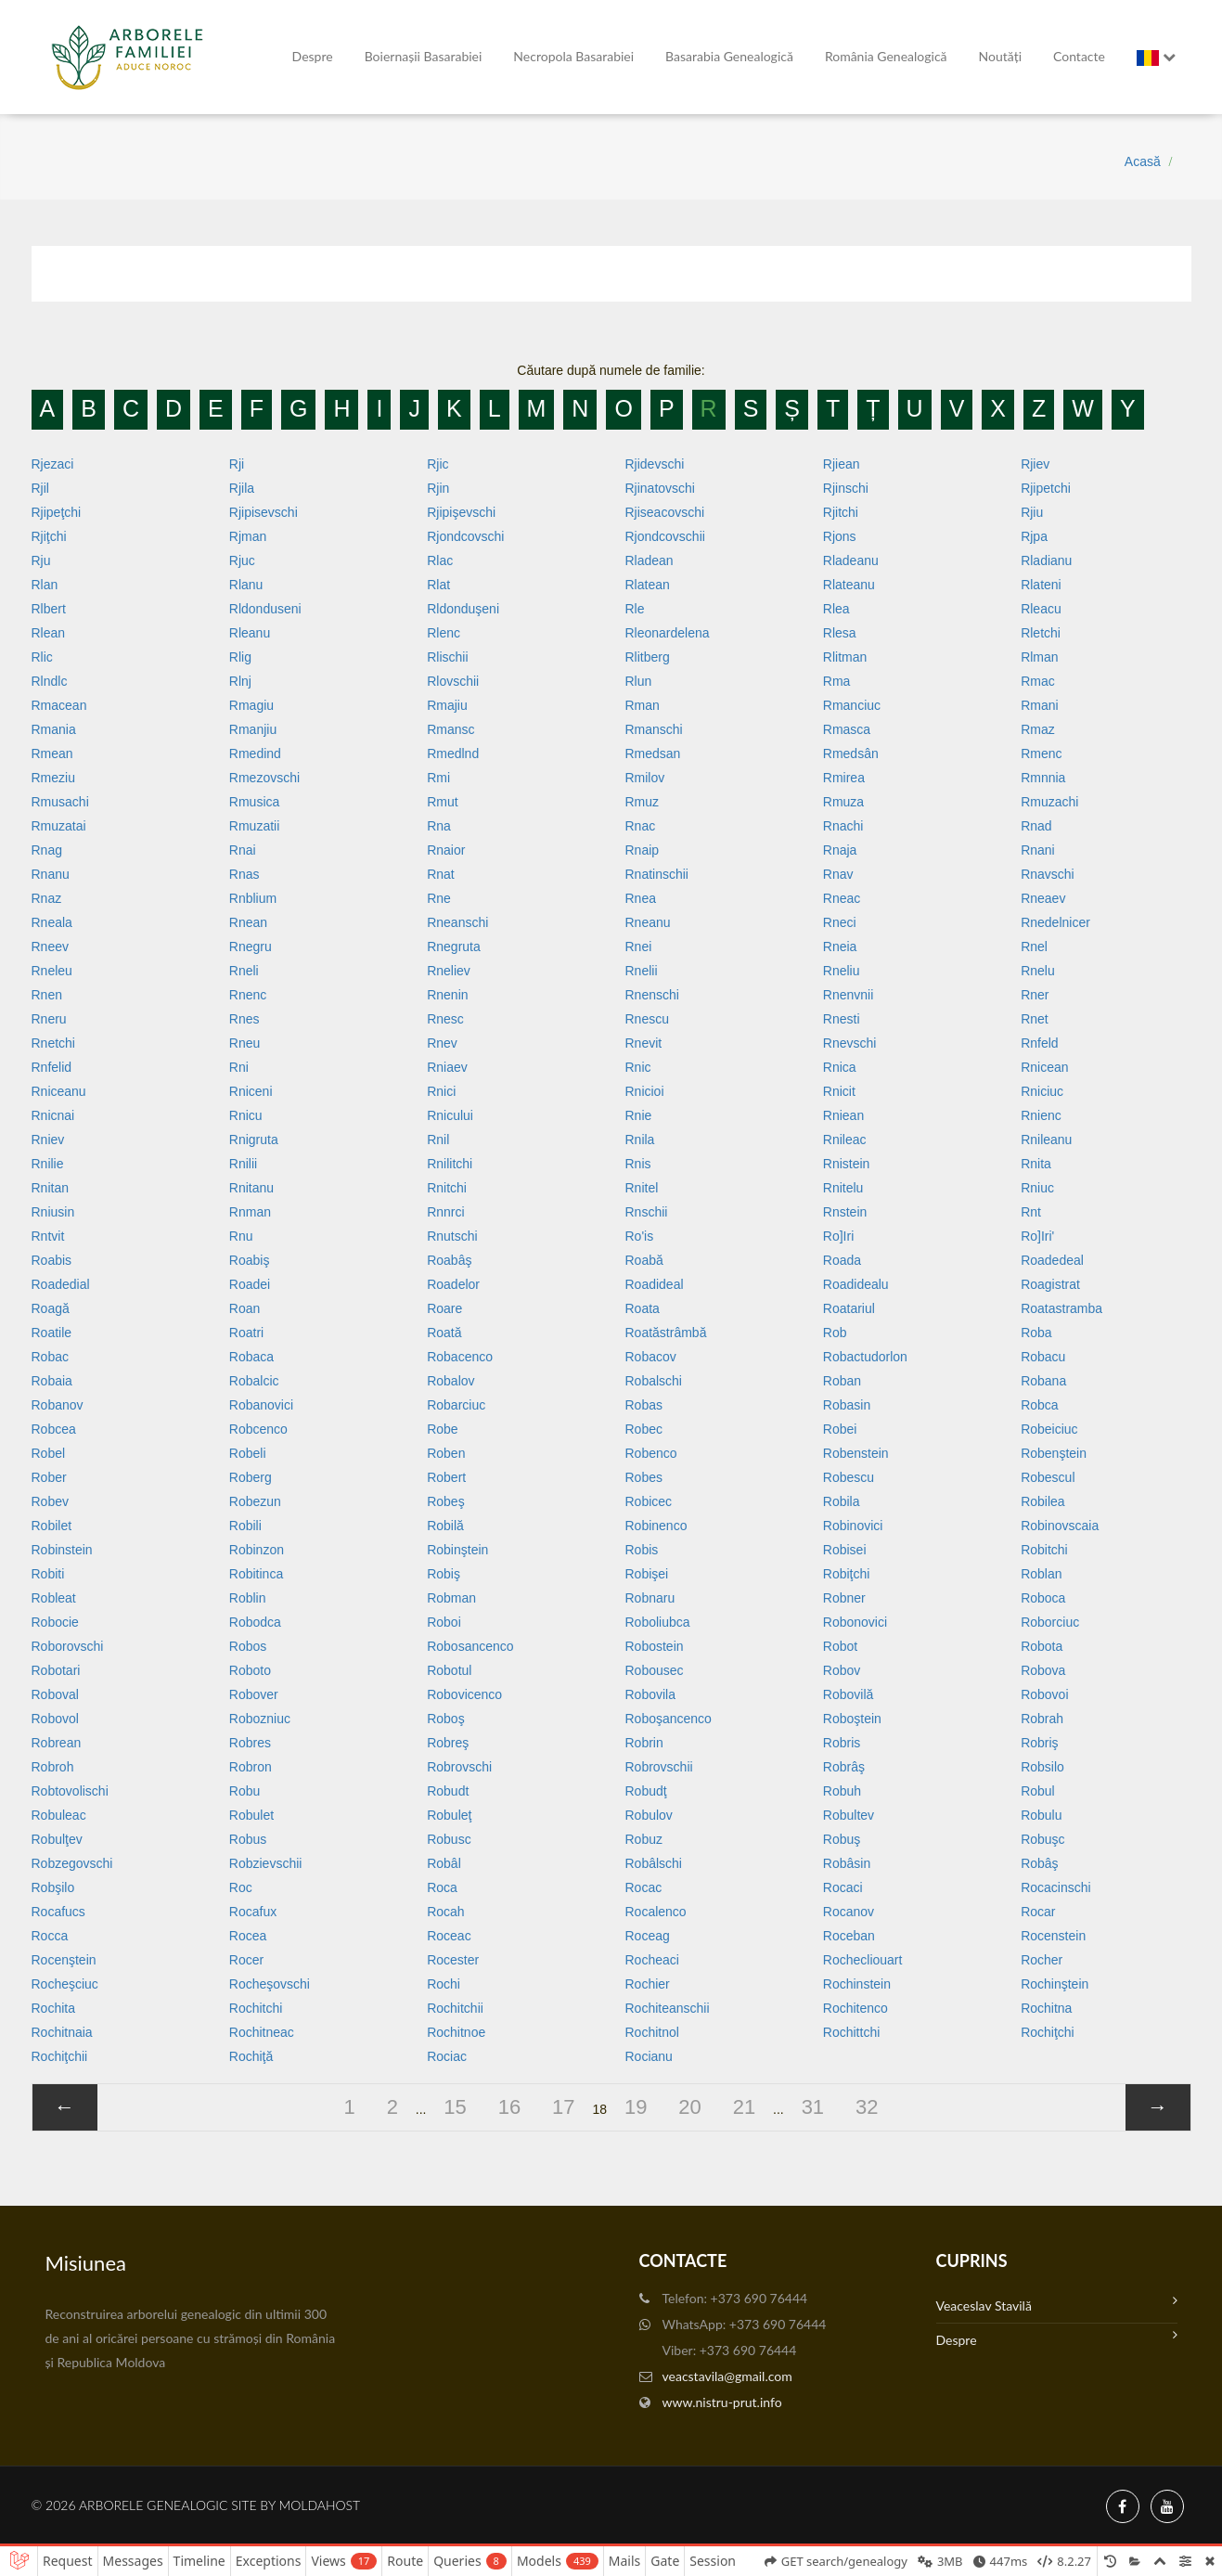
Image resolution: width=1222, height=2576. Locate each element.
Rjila (241, 488)
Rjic (437, 464)
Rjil (40, 488)
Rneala (52, 922)
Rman (641, 705)
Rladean (648, 560)
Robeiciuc (1049, 1429)
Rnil (438, 1139)
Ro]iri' (1037, 1236)
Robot (840, 1646)
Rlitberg (646, 657)
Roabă (643, 1260)
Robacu (1043, 1356)
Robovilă (848, 1694)
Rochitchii (455, 2008)
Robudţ (645, 1791)
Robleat (54, 1598)
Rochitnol (651, 2032)
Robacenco (460, 1356)
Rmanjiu (253, 729)
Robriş (1039, 1742)
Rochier (646, 1984)
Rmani (1039, 705)
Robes (643, 1477)
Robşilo (53, 1887)
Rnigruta (253, 1139)
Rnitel (641, 1187)
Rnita (1036, 1163)
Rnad (1036, 825)
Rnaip (641, 850)
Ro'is (638, 1236)
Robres (250, 1742)
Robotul (449, 1670)
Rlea (836, 608)
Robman (451, 1598)
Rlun (637, 681)
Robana (1043, 1380)
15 (455, 2107)
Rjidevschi (654, 464)
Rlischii (447, 657)
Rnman (250, 1211)
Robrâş (844, 1766)
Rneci (839, 922)
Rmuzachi (1049, 801)
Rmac (1038, 681)
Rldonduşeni (463, 608)
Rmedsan (652, 753)
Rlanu (246, 584)
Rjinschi (845, 488)
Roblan (1041, 1573)
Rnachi (843, 825)
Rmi (438, 777)
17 (563, 2107)
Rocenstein (1053, 1935)
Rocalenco (655, 1911)
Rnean (248, 922)
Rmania (54, 729)
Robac (50, 1356)
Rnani (1038, 850)
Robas (643, 1404)
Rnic (637, 1067)
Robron (250, 1766)
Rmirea (844, 777)
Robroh (53, 1766)
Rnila (639, 1139)
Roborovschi (68, 1646)
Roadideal (653, 1284)
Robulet (251, 1815)
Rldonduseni (265, 608)
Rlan (45, 584)
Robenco (650, 1453)
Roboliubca (656, 1622)
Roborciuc (1050, 1622)
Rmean (52, 753)
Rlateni (1041, 584)
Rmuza (843, 801)
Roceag (646, 1935)
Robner (844, 1598)
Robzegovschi (72, 1863)
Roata (641, 1308)
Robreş (448, 1742)
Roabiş (249, 1260)
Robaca (251, 1356)
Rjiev (1035, 464)
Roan (244, 1308)
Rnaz (47, 898)
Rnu (241, 1236)
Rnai (242, 850)
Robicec (648, 1501)
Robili (245, 1525)
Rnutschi (452, 1236)
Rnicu (246, 1115)
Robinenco (655, 1525)
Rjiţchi (49, 536)
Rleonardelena (666, 632)
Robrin (643, 1742)
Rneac (841, 898)
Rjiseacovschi (664, 512)
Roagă (51, 1308)
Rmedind (255, 753)
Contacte (1079, 56)
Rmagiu (251, 705)
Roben (446, 1453)
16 (509, 2107)
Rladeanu (851, 560)
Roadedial (61, 1284)
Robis (641, 1549)
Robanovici (261, 1404)
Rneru (49, 1018)
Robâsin (846, 1863)
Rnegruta (454, 946)
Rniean (843, 1115)
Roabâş (449, 1260)
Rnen (47, 994)
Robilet (52, 1525)
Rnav (838, 874)
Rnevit (643, 1043)
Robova (1043, 1670)
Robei (840, 1429)
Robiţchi (846, 1573)
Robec (643, 1429)
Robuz (643, 1839)
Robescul (1047, 1477)
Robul (1038, 1791)
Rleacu (1041, 608)
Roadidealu (856, 1284)
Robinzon (256, 1549)
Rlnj (240, 681)
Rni (239, 1067)
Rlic (42, 657)
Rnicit (839, 1091)
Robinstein (62, 1549)
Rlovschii (453, 681)
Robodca (255, 1622)
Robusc (448, 1839)
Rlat (438, 584)
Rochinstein (857, 1984)
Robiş (443, 1573)
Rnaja (840, 850)
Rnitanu (251, 1187)
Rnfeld (1039, 1043)
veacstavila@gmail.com (727, 2376)
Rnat (441, 874)
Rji (236, 464)
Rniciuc (1042, 1091)
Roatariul (849, 1308)
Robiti (48, 1573)
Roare (444, 1308)
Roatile (52, 1332)
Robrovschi (459, 1766)
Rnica (839, 1067)
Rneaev (1043, 898)
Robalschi (652, 1380)
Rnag (47, 850)
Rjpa (1034, 536)
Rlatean (646, 584)
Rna (439, 825)
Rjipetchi (1046, 488)
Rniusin (53, 1211)
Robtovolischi (70, 1791)
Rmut (442, 801)
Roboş (445, 1718)
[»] (1158, 2107)
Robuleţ (449, 1815)
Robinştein (457, 1549)
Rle (634, 608)
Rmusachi (60, 801)
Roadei (249, 1284)
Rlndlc (50, 681)
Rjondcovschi (465, 536)
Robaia (52, 1380)
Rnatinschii (656, 874)
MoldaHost (320, 2505)
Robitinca (256, 1573)
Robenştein (1054, 1453)
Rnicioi (643, 1091)
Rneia (840, 946)
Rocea (247, 1935)
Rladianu (1046, 560)
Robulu (1041, 1815)
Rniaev (447, 1067)
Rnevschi (850, 1043)
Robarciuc (456, 1404)
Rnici (441, 1091)
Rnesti (841, 1018)
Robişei (646, 1573)
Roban (842, 1380)
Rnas (244, 874)
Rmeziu (53, 777)
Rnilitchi (449, 1163)
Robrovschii (658, 1766)
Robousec (653, 1670)
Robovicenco (464, 1694)
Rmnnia (1043, 777)
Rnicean (1044, 1067)
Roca (442, 1887)
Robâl (444, 1863)
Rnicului (450, 1115)
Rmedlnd (453, 753)
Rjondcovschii (664, 536)
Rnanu (51, 874)
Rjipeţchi (57, 512)
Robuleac (59, 1815)
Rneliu (841, 970)
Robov (841, 1670)
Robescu (848, 1477)
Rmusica (254, 801)
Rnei (637, 946)
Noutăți (1000, 56)
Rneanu (647, 922)
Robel (49, 1453)
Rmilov (644, 777)
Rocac (643, 1887)
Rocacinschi (1055, 1887)
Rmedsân (851, 753)
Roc (240, 1887)
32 (866, 2107)
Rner (1034, 994)
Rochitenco (855, 2008)
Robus (247, 1839)
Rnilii (243, 1163)
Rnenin (447, 994)
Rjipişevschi (461, 512)
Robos (247, 1646)
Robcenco (258, 1429)
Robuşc (1042, 1839)
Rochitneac (261, 2032)
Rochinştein (1054, 1984)
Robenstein (856, 1453)
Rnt (1031, 1211)
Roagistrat (1050, 1284)
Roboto (250, 1670)
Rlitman (845, 657)
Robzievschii (265, 1863)
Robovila (649, 1694)
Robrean (57, 1742)
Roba (1036, 1332)
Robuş (841, 1839)
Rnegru (250, 946)
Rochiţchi (1047, 2032)
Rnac (639, 825)
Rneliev (448, 970)
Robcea (54, 1429)
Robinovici (853, 1525)
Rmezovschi (264, 777)
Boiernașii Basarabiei (423, 56)
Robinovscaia (1060, 1525)
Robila (841, 1501)
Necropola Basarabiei (573, 56)
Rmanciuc (852, 705)
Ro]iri (838, 1236)
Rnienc (1041, 1115)
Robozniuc (259, 1718)
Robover (253, 1694)
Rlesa (839, 632)
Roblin (247, 1598)
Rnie (637, 1115)
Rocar (1038, 1911)
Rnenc (247, 994)
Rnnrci (445, 1211)
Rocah (445, 1911)
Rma (837, 681)
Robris (841, 1742)
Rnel (1034, 946)
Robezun (255, 1501)
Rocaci (843, 1887)
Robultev (848, 1815)
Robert (446, 1477)
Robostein (653, 1646)
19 (635, 2107)
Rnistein (846, 1163)
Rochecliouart (863, 1959)
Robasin (846, 1404)
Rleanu (249, 632)
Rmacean (59, 705)
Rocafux (253, 1911)
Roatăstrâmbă (665, 1332)
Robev (50, 1501)
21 (744, 2107)
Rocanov (848, 1911)
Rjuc (242, 560)
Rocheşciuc (65, 1984)
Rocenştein (64, 1959)
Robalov (450, 1380)
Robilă (445, 1525)
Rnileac (845, 1139)
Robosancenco (470, 1646)
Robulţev (57, 1839)
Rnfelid (52, 1067)
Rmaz (1038, 729)
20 (689, 2107)
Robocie (55, 1622)
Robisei (845, 1549)
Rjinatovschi (659, 488)
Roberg (250, 1477)
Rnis (637, 1163)
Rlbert (49, 608)
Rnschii (645, 1211)
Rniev (48, 1139)
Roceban (849, 1935)
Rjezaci (53, 464)
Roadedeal (1052, 1260)
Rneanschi (457, 922)
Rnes (244, 1018)
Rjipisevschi (263, 512)
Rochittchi (851, 2032)
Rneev (50, 946)
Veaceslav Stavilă (1056, 2303)
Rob (835, 1332)
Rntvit (48, 1236)
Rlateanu (849, 584)
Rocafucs (58, 1911)
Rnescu (646, 1018)
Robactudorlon (865, 1356)
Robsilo (1042, 1766)
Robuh (842, 1791)
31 (813, 2107)
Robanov (58, 1404)
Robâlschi (652, 1863)
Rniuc (1037, 1187)
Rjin (438, 488)
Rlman (1039, 657)
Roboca (1043, 1598)
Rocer (246, 1959)
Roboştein (852, 1718)
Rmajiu (447, 705)
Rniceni (251, 1091)
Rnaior (446, 850)
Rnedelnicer (1055, 922)
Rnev (442, 1043)
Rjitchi (840, 512)
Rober (49, 1477)
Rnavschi (1047, 874)
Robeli (247, 1453)
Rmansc (450, 729)
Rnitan (50, 1187)
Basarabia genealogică (729, 56)
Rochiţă (251, 2056)
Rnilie (48, 1163)
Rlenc (443, 632)
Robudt (448, 1791)
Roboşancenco (667, 1718)
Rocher (1041, 1959)
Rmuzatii (254, 825)
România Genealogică (886, 56)
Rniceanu (59, 1091)
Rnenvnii (848, 994)
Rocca (50, 1935)
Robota (1041, 1646)
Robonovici (855, 1622)
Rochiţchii (60, 2056)
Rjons (839, 536)
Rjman (247, 536)
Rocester (453, 1959)
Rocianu (648, 2056)
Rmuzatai (59, 825)
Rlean (49, 632)
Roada (842, 1260)
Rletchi (1041, 632)
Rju (41, 560)
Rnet (1034, 1018)
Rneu (244, 1043)
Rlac (440, 560)
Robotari (56, 1670)
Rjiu (1032, 512)
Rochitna (1046, 2008)
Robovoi (1044, 1694)
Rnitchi (447, 1187)
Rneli (244, 970)
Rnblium (253, 898)
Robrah (1042, 1718)
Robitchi (1044, 1549)
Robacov (649, 1356)
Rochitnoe (456, 2032)
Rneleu (52, 970)
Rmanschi (653, 729)
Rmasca (846, 729)
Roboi (444, 1622)
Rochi (443, 1984)
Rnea (639, 898)
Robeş (445, 1501)
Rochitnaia (62, 2032)
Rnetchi (53, 1043)
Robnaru (649, 1598)
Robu (244, 1791)
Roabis (52, 1260)
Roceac (448, 1935)
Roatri (246, 1332)
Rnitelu (843, 1187)
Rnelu (1038, 970)
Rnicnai (53, 1115)
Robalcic (254, 1380)
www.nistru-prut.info (722, 2402)
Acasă (1143, 161)
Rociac (447, 2056)
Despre (312, 56)
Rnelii (640, 970)
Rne (439, 898)
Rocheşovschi (269, 1984)
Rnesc (445, 1018)
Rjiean (841, 464)
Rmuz (641, 801)
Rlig (240, 657)
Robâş (1039, 1863)
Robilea (1042, 1501)
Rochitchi (256, 2008)
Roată (444, 1332)
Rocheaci (651, 1959)
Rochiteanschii (666, 2008)
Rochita (53, 2008)
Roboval (55, 1694)
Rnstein (845, 1211)
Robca (1039, 1404)
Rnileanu (1046, 1139)
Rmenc (1041, 753)
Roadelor (453, 1284)
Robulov (648, 1815)
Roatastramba (1061, 1308)
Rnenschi (651, 994)
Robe (442, 1429)
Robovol (55, 1718)
